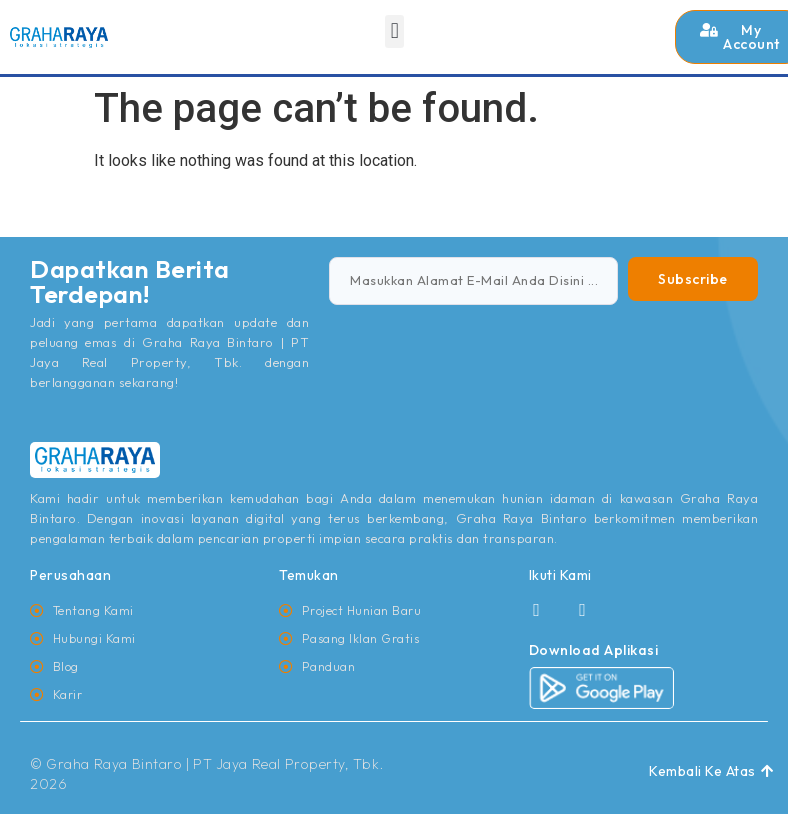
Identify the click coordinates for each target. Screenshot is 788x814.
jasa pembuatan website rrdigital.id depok (66, 242)
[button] (394, 31)
